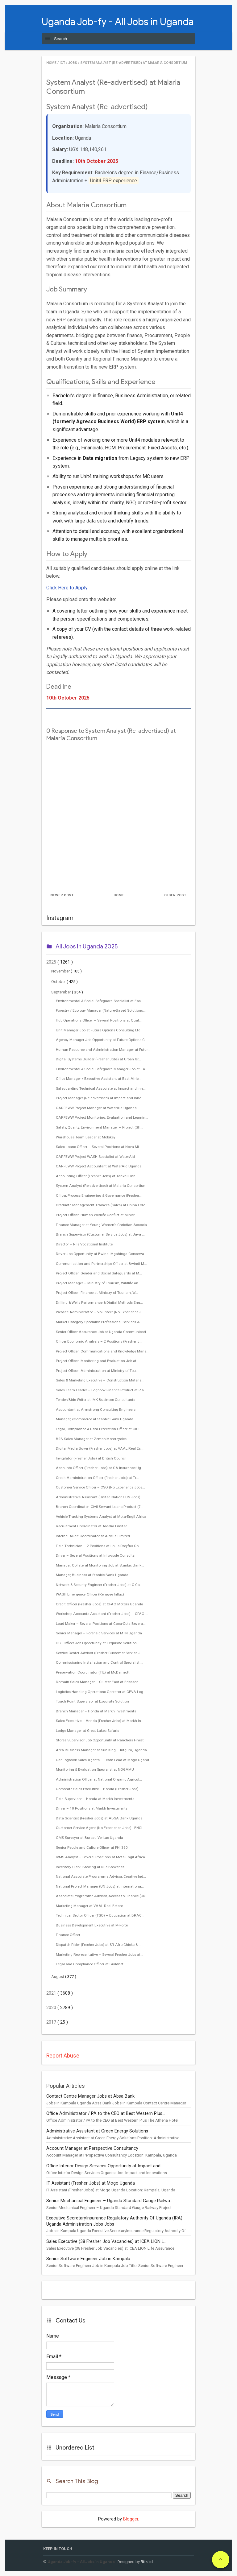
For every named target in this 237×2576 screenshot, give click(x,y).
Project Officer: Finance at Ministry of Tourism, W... (97, 1292)
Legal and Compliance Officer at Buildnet (89, 1964)
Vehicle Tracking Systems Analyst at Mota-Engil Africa (101, 1516)
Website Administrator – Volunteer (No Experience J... (100, 1312)
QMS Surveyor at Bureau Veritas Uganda (89, 1837)
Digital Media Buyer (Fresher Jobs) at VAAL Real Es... (99, 1448)
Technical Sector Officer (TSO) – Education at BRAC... (100, 1915)
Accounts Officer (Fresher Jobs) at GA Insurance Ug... (100, 1468)
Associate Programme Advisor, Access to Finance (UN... (102, 1896)
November (61, 971)
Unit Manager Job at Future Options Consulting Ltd (98, 1030)
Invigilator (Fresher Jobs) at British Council (91, 1458)
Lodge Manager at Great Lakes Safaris (87, 1730)
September (61, 992)
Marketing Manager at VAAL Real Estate (89, 1906)
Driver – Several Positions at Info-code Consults (95, 1555)
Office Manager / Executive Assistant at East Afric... (98, 1078)
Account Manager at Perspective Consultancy (92, 2148)
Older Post (175, 895)
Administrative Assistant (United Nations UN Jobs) (98, 1497)
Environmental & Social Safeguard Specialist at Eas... (99, 1001)
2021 (51, 1993)
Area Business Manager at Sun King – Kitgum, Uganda (101, 1750)
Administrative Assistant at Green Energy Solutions (97, 2131)
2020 (51, 2007)
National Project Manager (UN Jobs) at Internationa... (100, 1886)
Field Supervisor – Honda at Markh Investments (95, 1799)
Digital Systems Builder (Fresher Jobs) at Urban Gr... (98, 1059)
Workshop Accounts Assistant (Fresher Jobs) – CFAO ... (102, 1614)
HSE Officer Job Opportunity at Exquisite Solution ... (98, 1643)
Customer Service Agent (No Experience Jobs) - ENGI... (100, 1828)
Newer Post (62, 895)
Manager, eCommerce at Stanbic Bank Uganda (94, 1419)
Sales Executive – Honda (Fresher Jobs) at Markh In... (100, 1721)
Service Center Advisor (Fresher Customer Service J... (99, 1653)
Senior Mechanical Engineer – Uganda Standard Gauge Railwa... (109, 2200)
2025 (51, 962)
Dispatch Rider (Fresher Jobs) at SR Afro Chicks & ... (98, 1944)
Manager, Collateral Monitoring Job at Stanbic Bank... (100, 1565)
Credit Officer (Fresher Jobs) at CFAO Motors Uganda (99, 1604)
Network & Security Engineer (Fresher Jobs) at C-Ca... (99, 1585)
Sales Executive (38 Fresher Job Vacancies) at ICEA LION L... (106, 2241)
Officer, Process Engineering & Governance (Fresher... (99, 1195)
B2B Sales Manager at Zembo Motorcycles (91, 1439)
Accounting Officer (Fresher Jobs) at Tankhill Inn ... (97, 1176)
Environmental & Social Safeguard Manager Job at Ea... (102, 1069)
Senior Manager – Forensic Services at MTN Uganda (99, 1633)
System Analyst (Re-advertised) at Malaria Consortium (101, 1185)
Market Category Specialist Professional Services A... (99, 1322)
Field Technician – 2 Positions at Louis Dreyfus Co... (98, 1546)
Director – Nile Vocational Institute (84, 1244)
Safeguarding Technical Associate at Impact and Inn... (101, 1088)
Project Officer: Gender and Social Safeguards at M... (99, 1273)
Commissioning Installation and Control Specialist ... (99, 1662)
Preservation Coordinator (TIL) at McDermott (93, 1672)
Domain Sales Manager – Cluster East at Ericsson (97, 1682)
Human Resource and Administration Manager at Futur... (103, 1049)
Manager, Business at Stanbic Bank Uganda (92, 1575)
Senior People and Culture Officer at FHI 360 (92, 1847)
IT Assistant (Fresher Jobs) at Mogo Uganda (90, 2183)
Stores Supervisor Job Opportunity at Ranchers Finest (100, 1740)
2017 (51, 2022)
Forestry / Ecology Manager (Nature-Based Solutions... (101, 1010)
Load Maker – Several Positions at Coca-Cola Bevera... (101, 1623)
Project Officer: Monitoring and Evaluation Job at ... (98, 1361)
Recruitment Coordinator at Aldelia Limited (91, 1526)
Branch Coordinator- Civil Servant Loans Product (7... (99, 1507)
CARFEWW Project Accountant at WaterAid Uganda (99, 1166)
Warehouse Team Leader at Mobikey (85, 1137)
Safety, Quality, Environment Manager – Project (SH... (99, 1127)
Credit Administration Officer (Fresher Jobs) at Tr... (97, 1478)
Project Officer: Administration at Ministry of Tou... (97, 1370)
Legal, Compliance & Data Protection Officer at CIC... (98, 1429)
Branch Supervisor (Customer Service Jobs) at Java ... (100, 1234)
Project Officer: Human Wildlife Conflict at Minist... (97, 1215)
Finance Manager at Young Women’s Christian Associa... (103, 1225)
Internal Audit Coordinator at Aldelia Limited (93, 1536)
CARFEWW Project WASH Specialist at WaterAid (95, 1156)
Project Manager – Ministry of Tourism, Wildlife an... (98, 1283)
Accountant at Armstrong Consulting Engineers (95, 1409)
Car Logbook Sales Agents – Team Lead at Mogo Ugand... (104, 1760)
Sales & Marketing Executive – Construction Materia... (100, 1380)
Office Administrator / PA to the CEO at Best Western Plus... (105, 2113)
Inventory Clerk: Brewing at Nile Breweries (90, 1867)
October (59, 981)
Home (119, 895)
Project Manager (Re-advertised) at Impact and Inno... (100, 1098)
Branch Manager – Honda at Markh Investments (96, 1711)
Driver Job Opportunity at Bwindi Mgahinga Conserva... (101, 1254)
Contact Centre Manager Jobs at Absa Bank (90, 2096)
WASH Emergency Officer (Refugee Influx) (90, 1594)
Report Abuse (62, 2056)
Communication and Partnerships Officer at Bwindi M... (101, 1263)
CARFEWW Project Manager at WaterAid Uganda (96, 1108)
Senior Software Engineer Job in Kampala (88, 2258)
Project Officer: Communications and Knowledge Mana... (102, 1351)
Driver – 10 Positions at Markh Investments (91, 1808)
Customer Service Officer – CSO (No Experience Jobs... (100, 1487)
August (58, 1976)
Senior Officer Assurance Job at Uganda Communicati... (102, 1332)
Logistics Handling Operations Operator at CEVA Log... (101, 1692)
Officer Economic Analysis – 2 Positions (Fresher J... (99, 1341)
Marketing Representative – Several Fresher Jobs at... (99, 1954)
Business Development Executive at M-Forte (92, 1925)
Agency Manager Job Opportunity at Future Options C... (102, 1040)
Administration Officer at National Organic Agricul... (99, 1779)
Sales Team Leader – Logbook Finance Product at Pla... (101, 1390)
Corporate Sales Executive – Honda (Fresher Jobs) (97, 1789)
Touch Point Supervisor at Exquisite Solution (92, 1701)
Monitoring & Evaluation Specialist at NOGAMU (95, 1769)
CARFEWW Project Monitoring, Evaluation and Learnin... (102, 1117)
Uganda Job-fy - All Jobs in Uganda (117, 21)
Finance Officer (68, 1935)
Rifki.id (147, 2561)
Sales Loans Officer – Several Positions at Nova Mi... (99, 1147)
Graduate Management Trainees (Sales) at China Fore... (102, 1205)
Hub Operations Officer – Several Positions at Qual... (99, 1020)
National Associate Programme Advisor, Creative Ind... (101, 1876)
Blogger (130, 2519)
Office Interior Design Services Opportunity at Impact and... (104, 2166)
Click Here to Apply (67, 588)
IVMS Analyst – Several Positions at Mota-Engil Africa (100, 1857)
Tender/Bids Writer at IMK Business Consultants (95, 1399)
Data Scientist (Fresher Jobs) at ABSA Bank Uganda (99, 1818)
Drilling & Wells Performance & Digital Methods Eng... (99, 1302)
